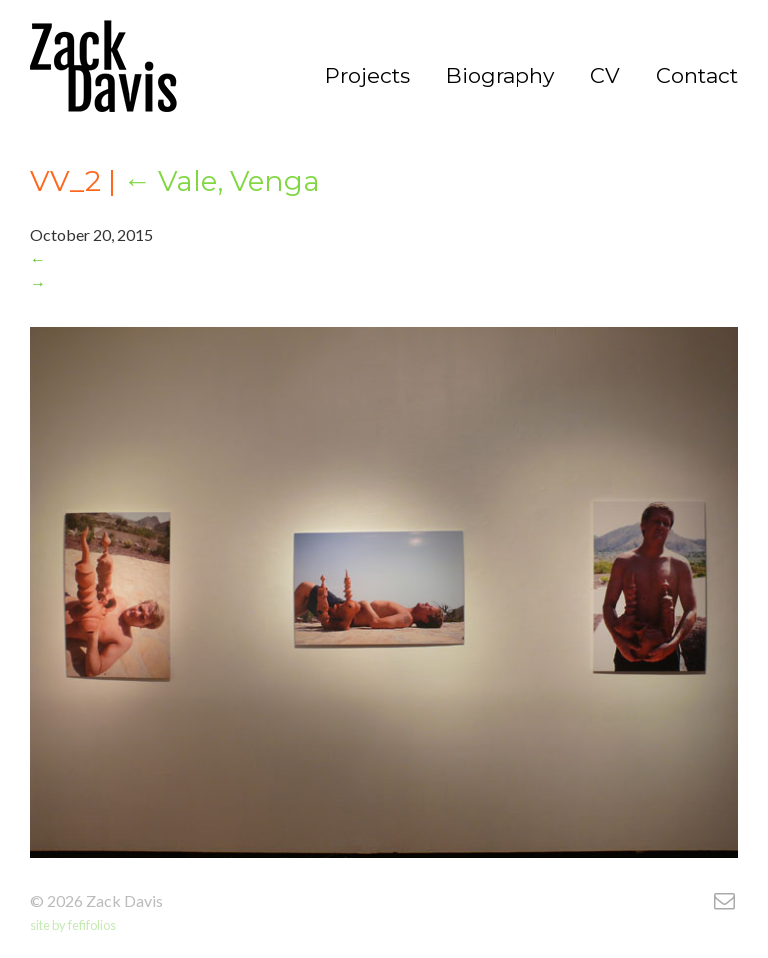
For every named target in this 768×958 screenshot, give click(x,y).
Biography (500, 76)
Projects (367, 76)
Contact (697, 76)
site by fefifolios (73, 925)
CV (605, 76)
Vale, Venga (221, 181)
